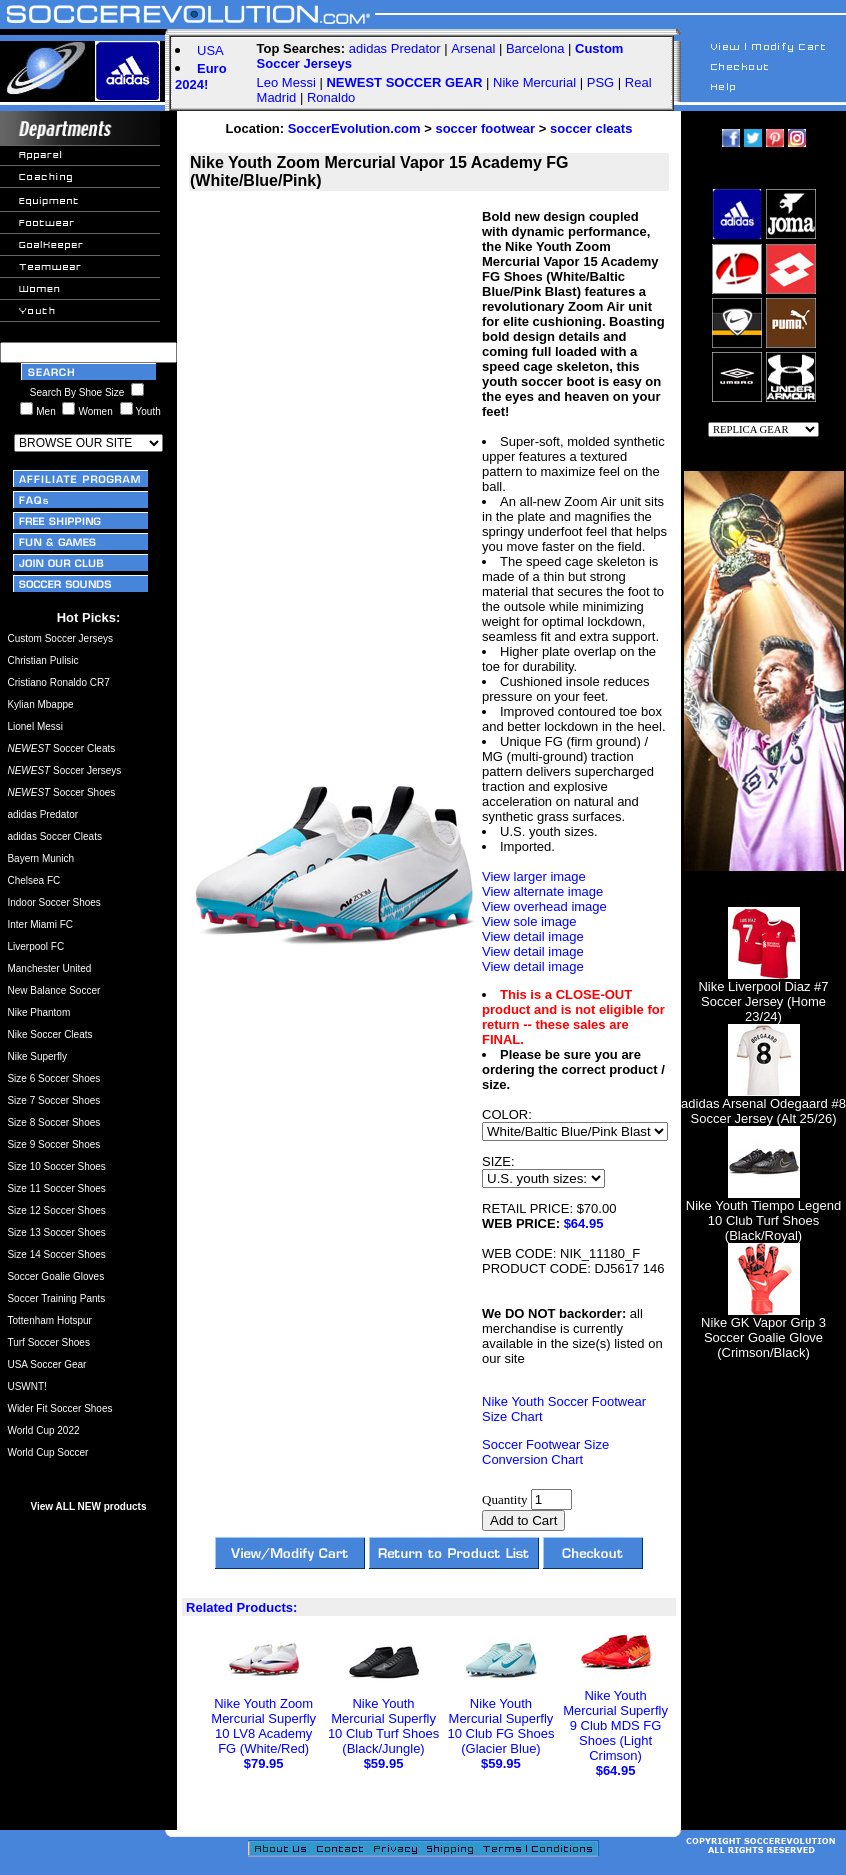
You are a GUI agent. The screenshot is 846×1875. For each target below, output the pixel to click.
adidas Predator (395, 48)
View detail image (533, 936)
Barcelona (535, 48)
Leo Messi (286, 82)
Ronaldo (331, 97)
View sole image (529, 921)
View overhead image (544, 906)
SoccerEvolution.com (354, 128)
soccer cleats (591, 128)
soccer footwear (485, 128)
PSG (600, 82)
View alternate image (542, 891)
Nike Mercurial (534, 82)
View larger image (534, 876)
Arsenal (473, 48)
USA (210, 50)
